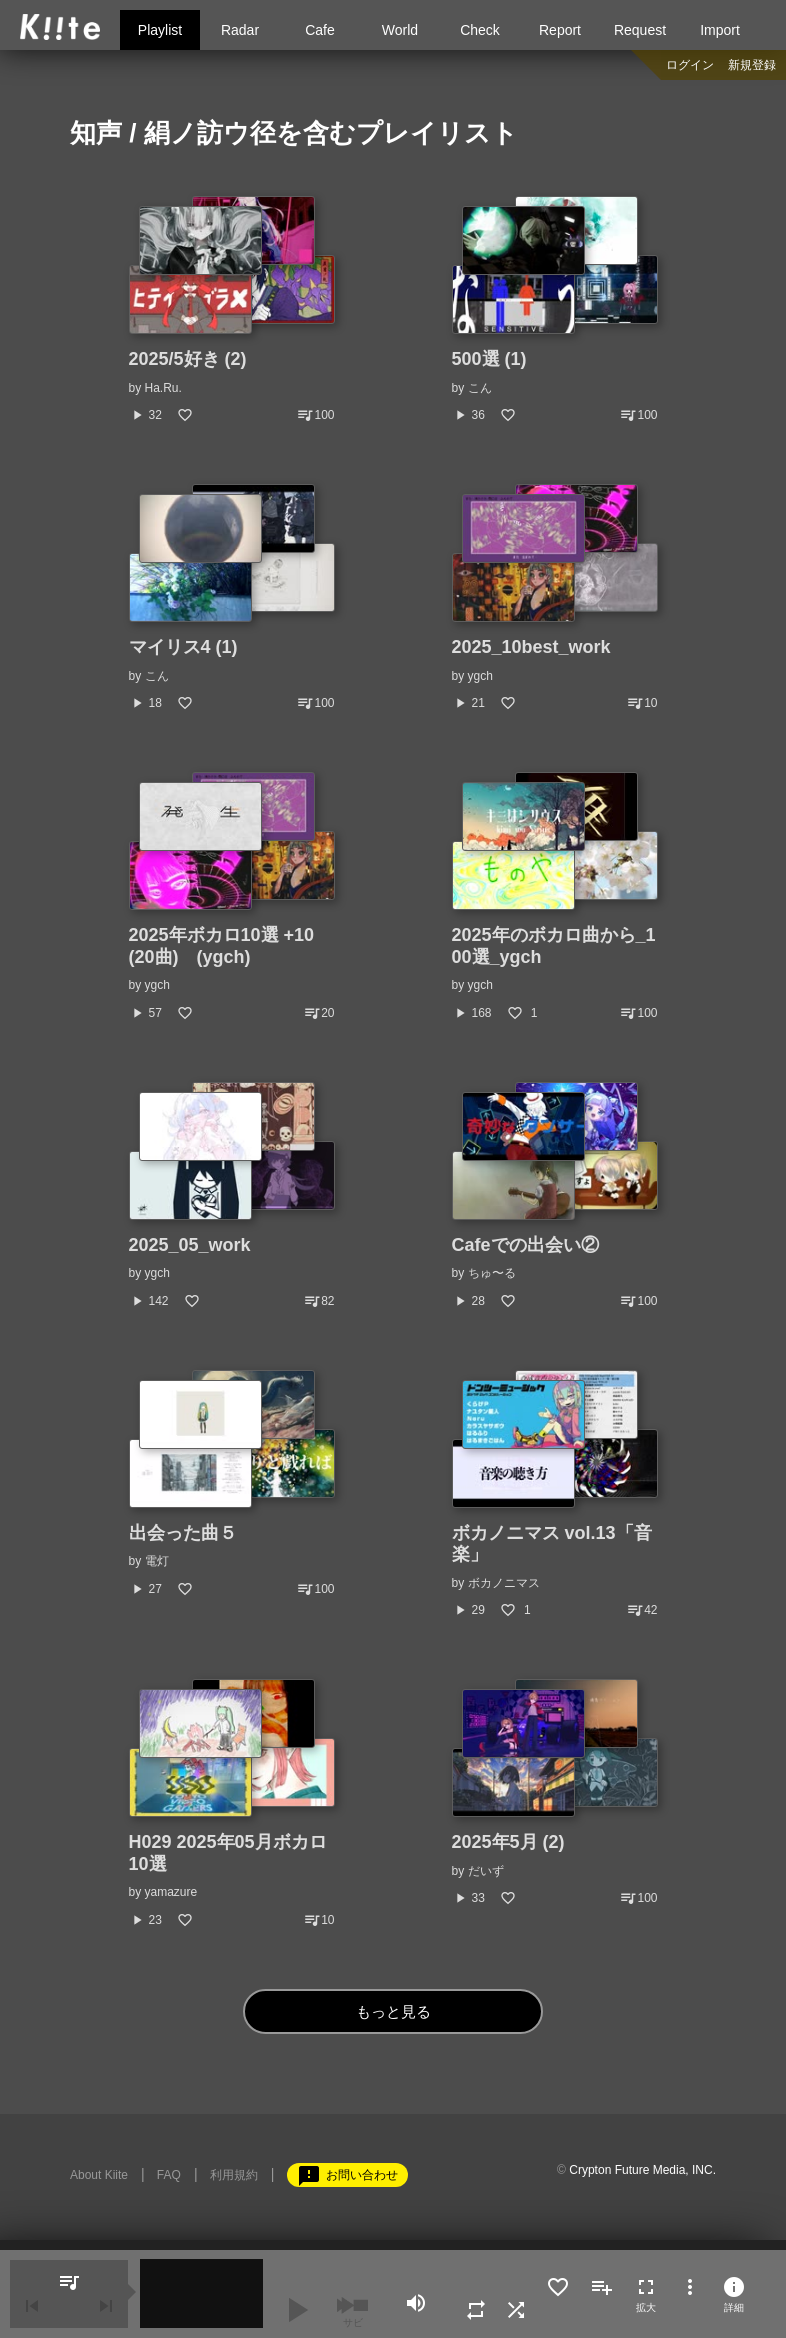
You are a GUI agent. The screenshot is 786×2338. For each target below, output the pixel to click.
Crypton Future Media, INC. (642, 2170)
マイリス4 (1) (183, 647)
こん (480, 388)
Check (480, 30)
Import (720, 30)
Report (560, 30)
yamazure (171, 1892)
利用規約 (234, 2175)
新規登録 (752, 65)
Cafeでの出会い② (525, 1245)
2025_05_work (190, 1245)
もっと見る (393, 2011)
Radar (240, 30)
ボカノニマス (504, 1583)
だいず (486, 1871)
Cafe (320, 30)
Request (640, 30)
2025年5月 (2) (508, 1842)
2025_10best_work (531, 647)
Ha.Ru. (163, 388)
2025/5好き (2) (188, 359)
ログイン (690, 65)
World (400, 30)
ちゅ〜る (492, 1273)
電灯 (157, 1561)
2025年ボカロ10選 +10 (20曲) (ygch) (222, 946)
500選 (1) (489, 359)
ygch (480, 676)
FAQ (169, 2175)
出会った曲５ (183, 1533)
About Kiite (99, 2175)
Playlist (160, 30)
